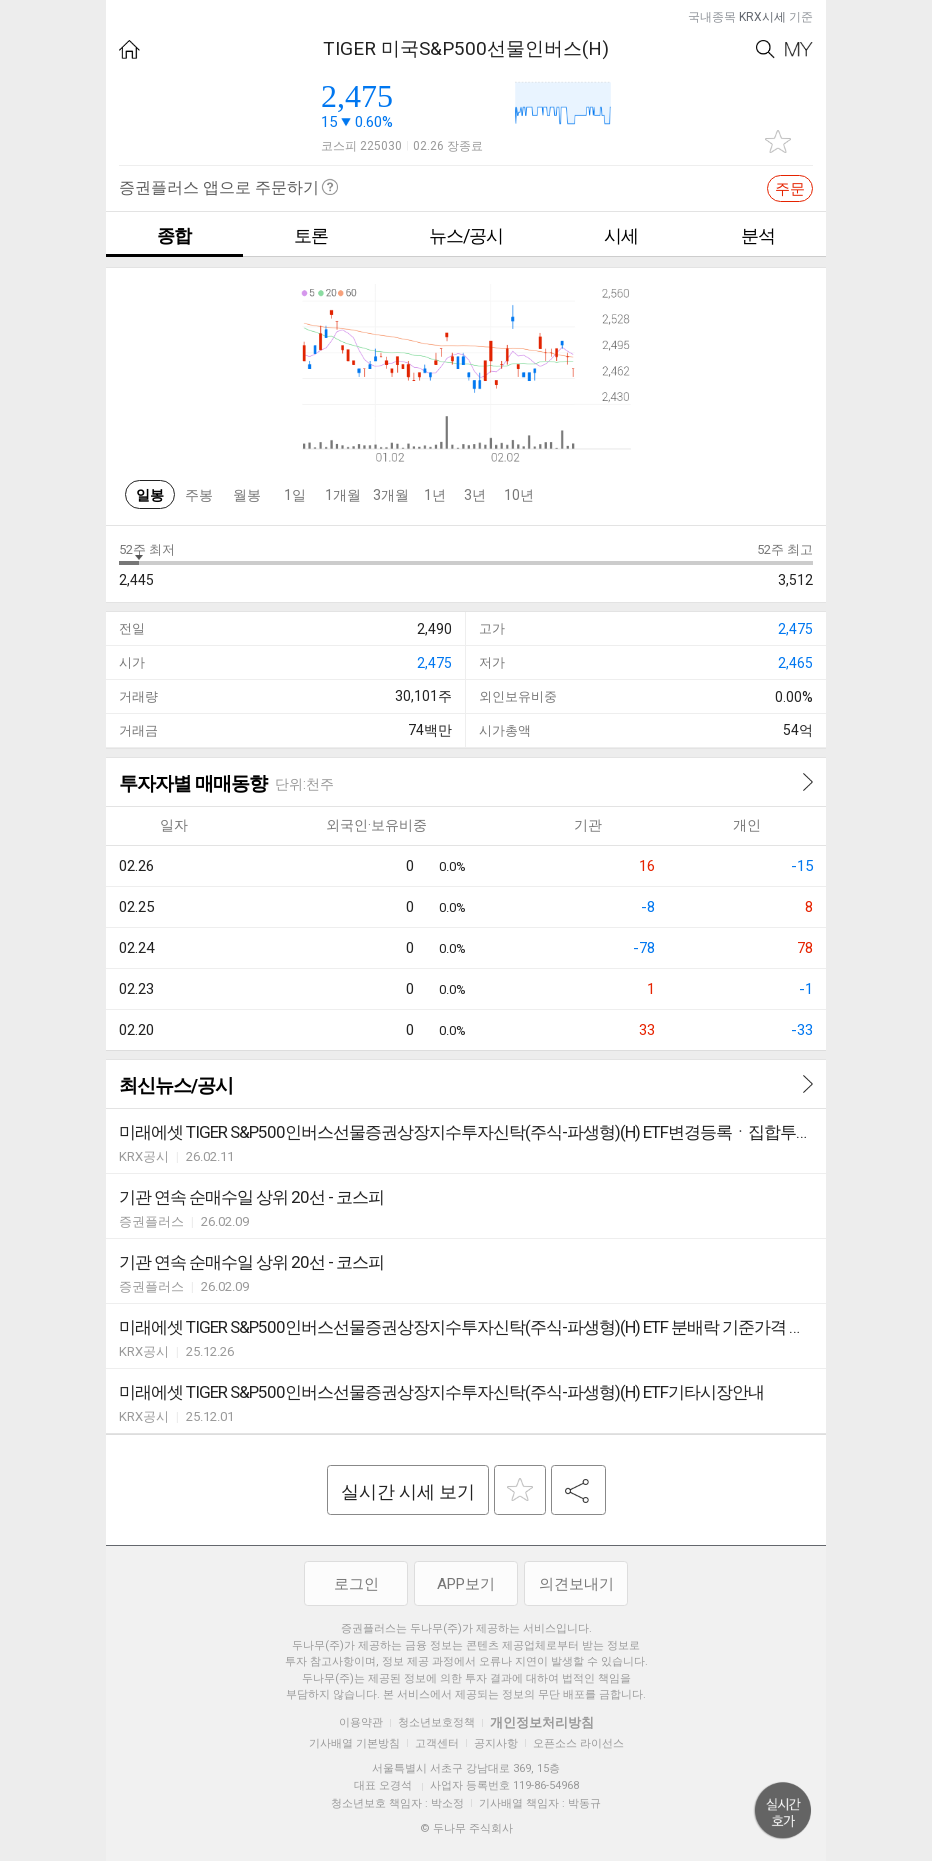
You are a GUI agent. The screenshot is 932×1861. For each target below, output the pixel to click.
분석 (758, 235)
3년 (475, 495)
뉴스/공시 (466, 235)
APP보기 (466, 1584)
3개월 (391, 495)
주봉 (199, 495)
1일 (295, 495)
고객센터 (437, 1743)
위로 (783, 1811)
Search (765, 49)
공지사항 (496, 1743)
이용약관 (361, 1722)
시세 (621, 235)
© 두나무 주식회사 (466, 1828)
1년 (435, 495)
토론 (311, 235)
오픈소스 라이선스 (578, 1743)
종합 (174, 235)
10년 (519, 495)
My (799, 49)
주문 (790, 189)
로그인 (356, 1584)
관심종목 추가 (778, 141)
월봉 (247, 495)
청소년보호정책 (436, 1722)
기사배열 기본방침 (354, 1743)
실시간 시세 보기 (408, 1491)
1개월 (343, 495)
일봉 (150, 495)
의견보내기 (576, 1584)
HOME (129, 49)
